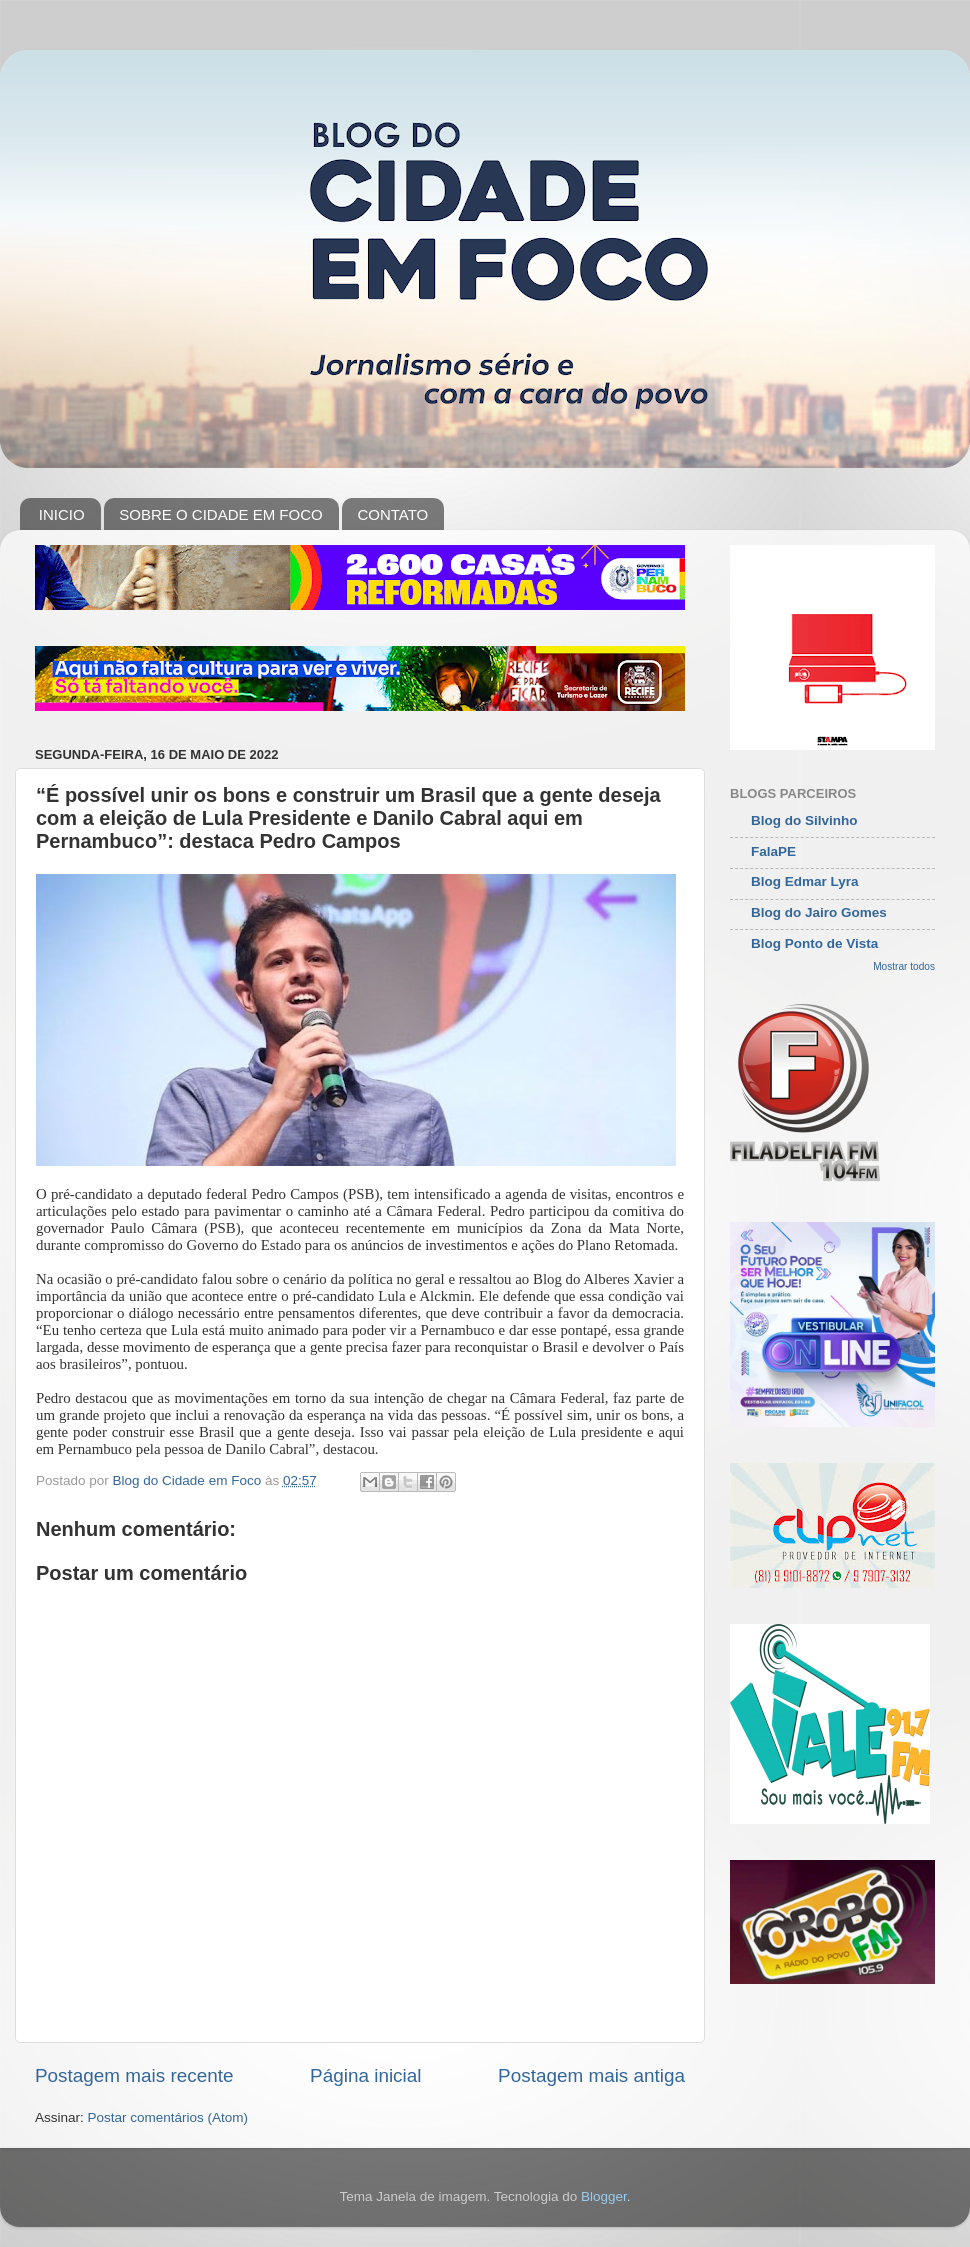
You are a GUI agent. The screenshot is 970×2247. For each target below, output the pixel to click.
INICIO (62, 514)
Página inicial (365, 2075)
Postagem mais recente (134, 2075)
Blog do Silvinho (804, 820)
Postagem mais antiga (591, 2075)
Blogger (604, 2196)
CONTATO (392, 514)
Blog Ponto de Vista (814, 943)
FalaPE (773, 851)
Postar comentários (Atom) (168, 2117)
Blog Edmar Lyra (805, 881)
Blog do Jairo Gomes (819, 912)
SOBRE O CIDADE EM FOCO (220, 514)
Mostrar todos (904, 966)
